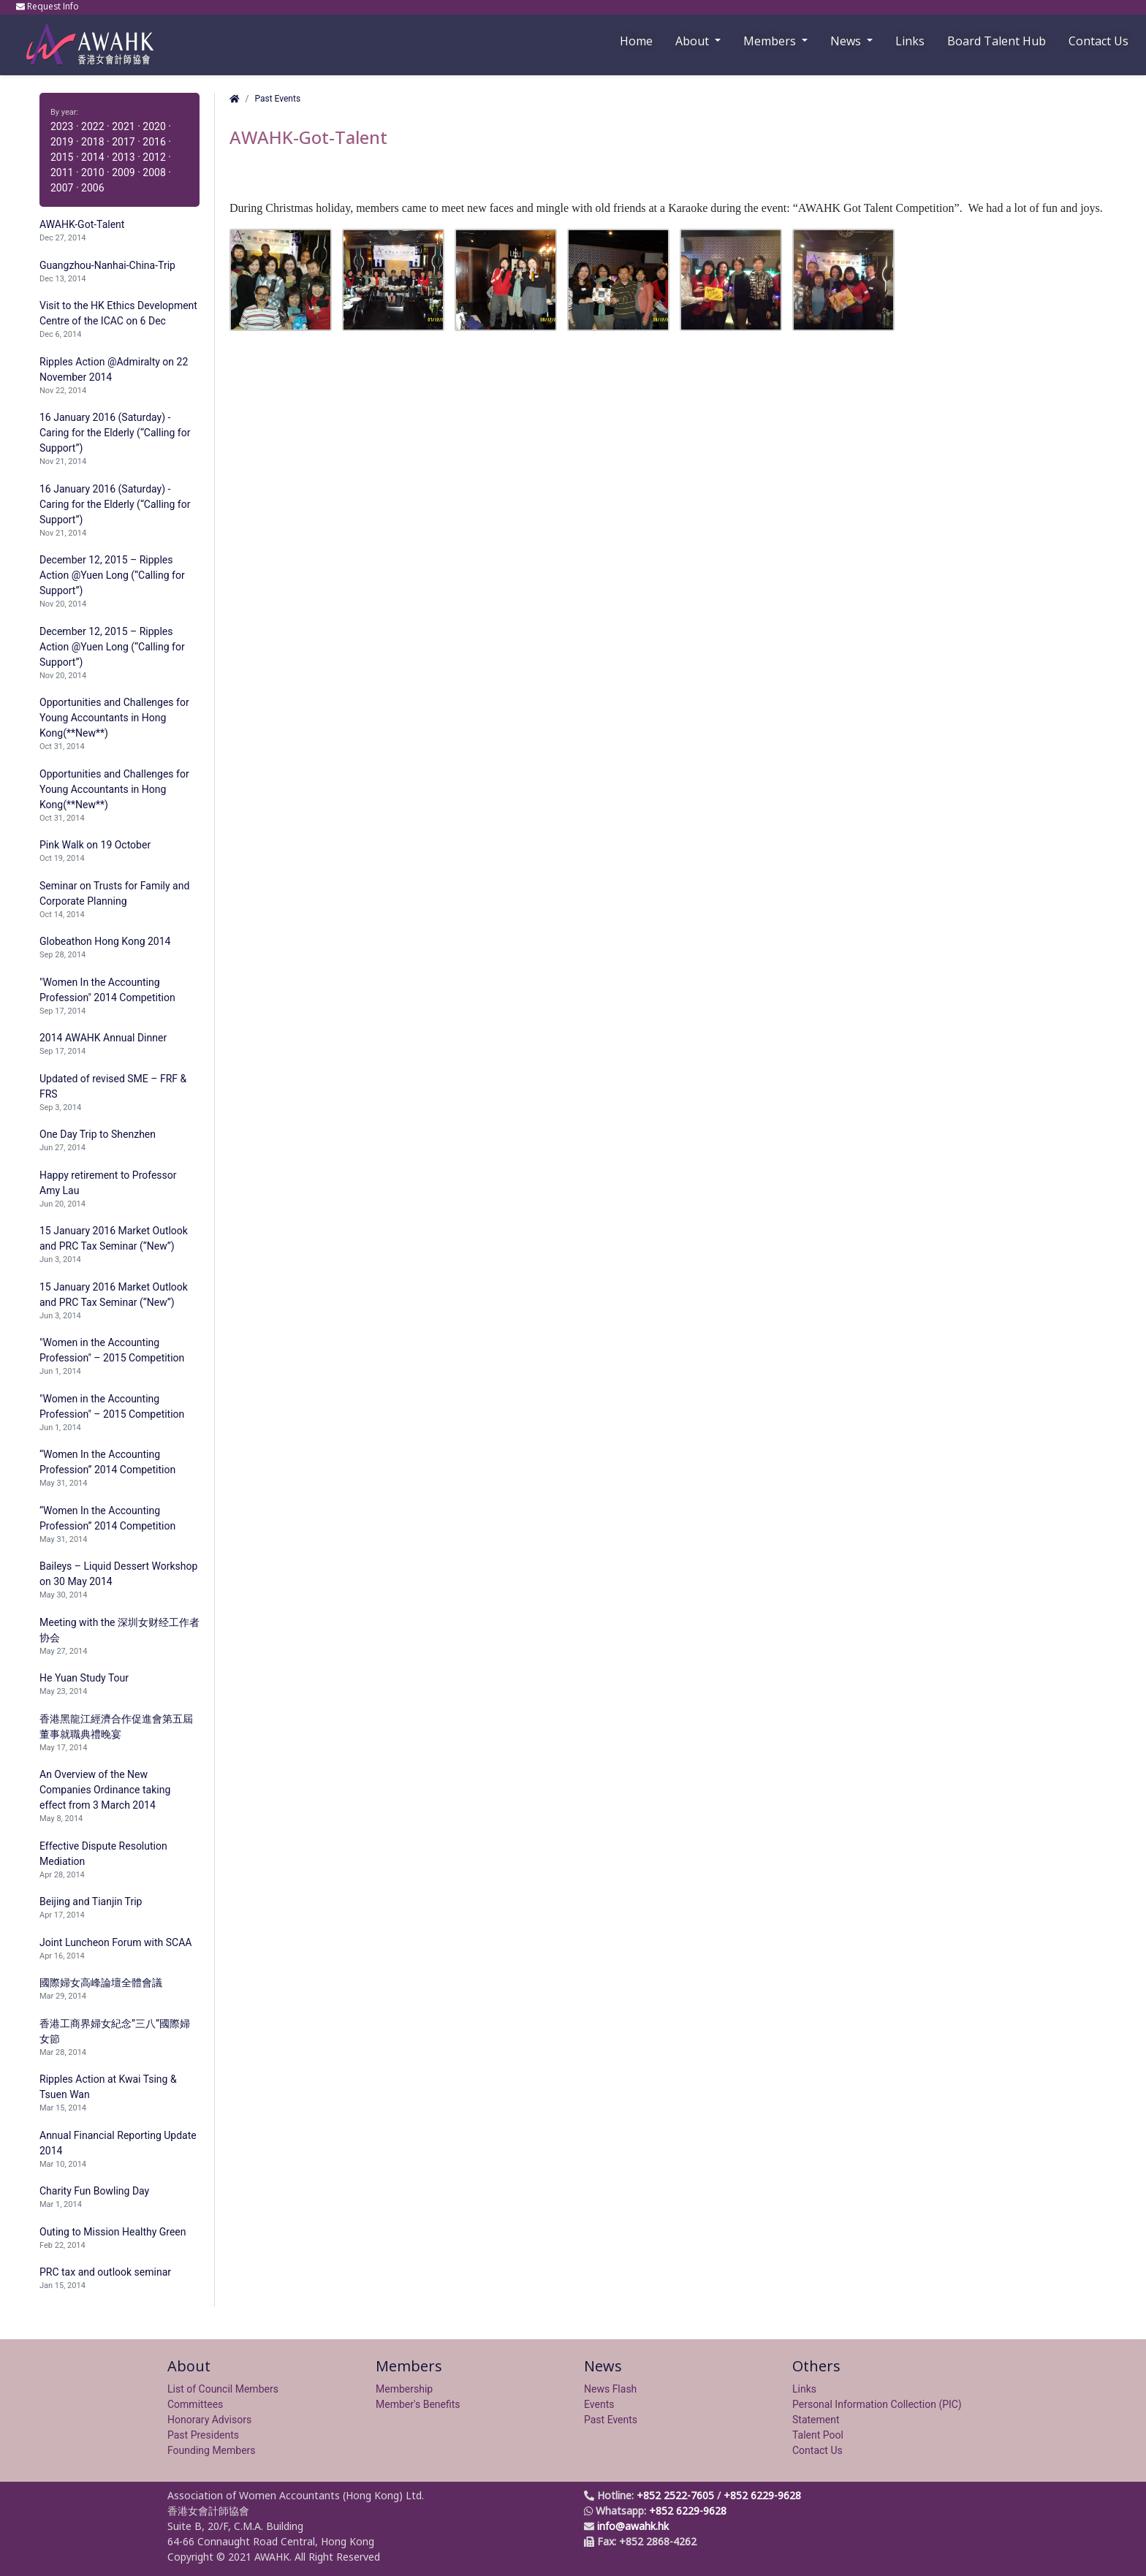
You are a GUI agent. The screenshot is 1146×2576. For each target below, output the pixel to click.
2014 (92, 157)
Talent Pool (817, 2435)
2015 (61, 157)
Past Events (277, 99)
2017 (123, 142)
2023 (61, 126)
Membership (404, 2389)
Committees (195, 2404)
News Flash (610, 2389)
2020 (154, 126)
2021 (123, 126)
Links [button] (910, 41)
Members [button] (771, 41)
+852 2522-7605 (675, 2495)
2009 (123, 172)
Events (599, 2404)
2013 (123, 157)
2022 (92, 126)
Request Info (48, 6)
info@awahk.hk (633, 2526)
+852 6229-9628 (762, 2495)
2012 (154, 157)
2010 (92, 172)
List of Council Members (222, 2389)
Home (636, 41)
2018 (92, 142)
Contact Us (1098, 41)
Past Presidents (203, 2435)
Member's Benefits (418, 2404)
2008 (154, 172)
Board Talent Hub (996, 41)
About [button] (693, 41)
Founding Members (211, 2450)
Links (804, 2389)
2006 (92, 188)
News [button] (847, 41)
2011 (61, 172)
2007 (61, 188)
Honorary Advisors (209, 2419)
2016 (154, 142)
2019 (61, 142)
